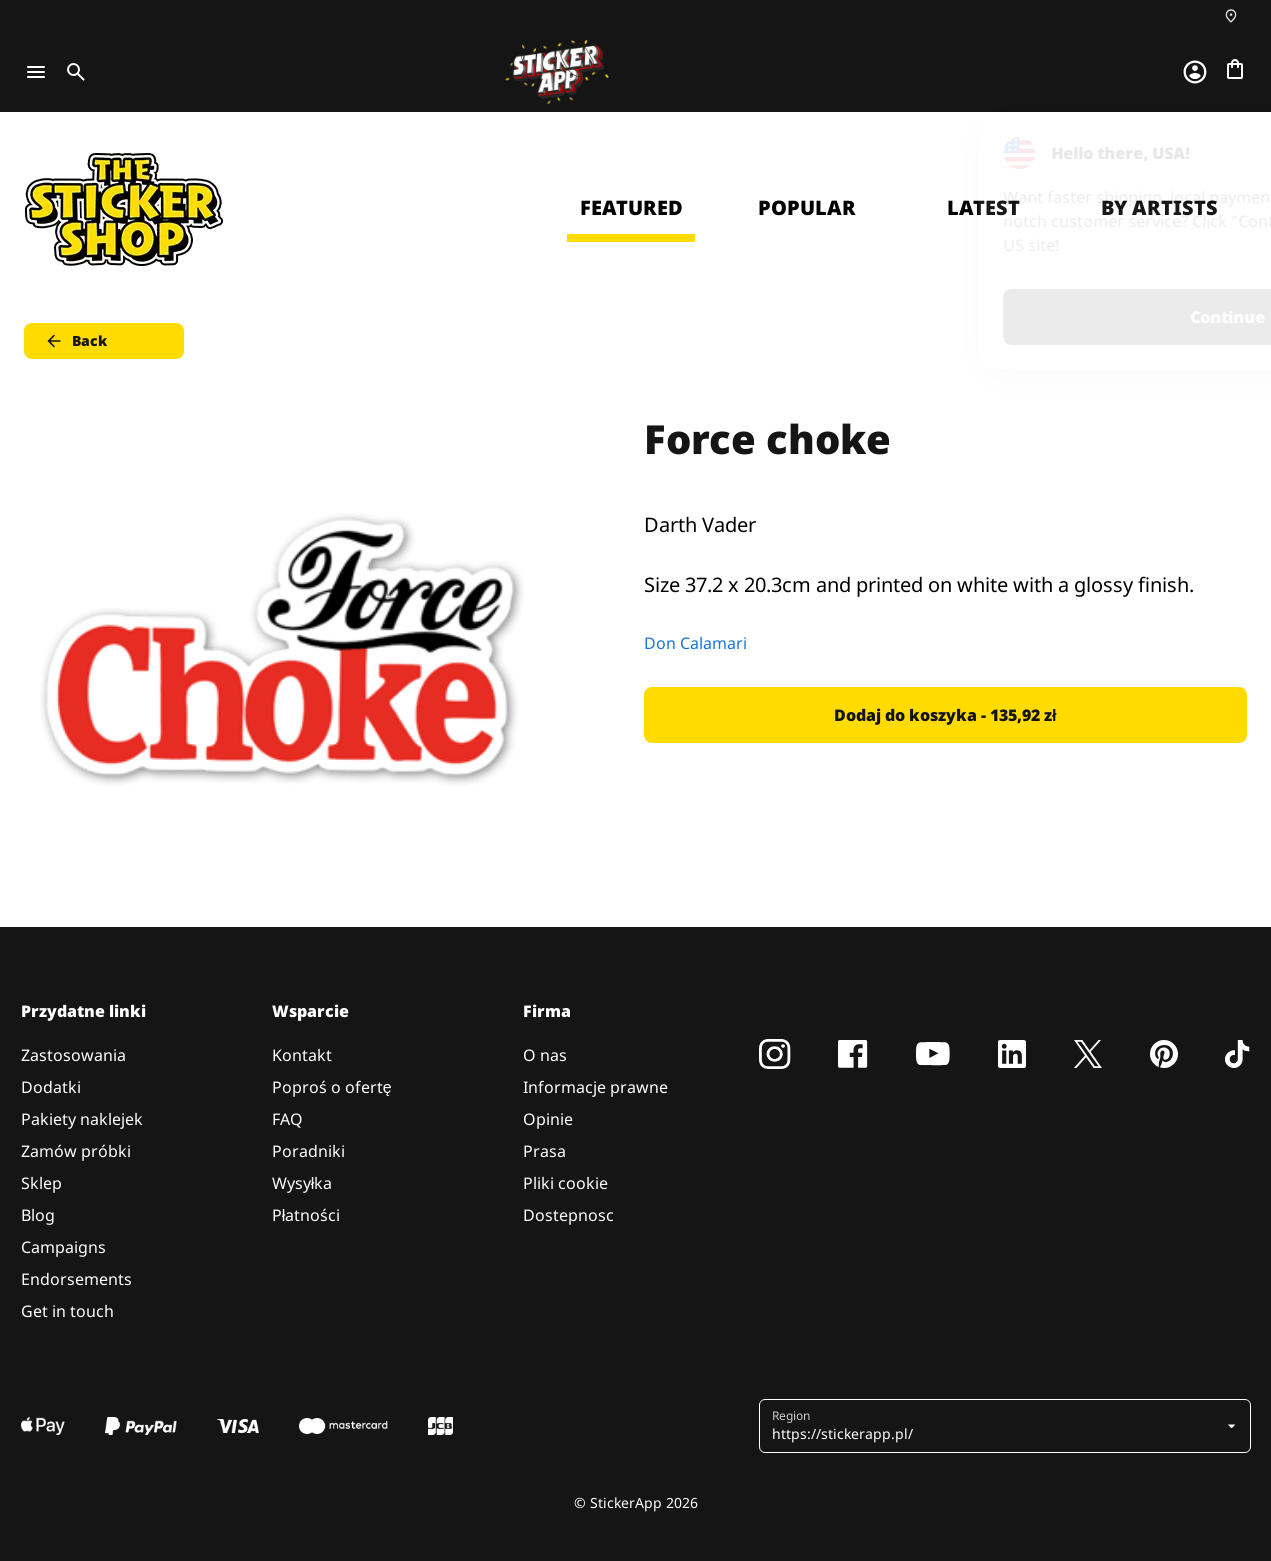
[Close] (1210, 153)
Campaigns (63, 1247)
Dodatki (51, 1087)
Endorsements (76, 1279)
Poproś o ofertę (332, 1087)
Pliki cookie (565, 1183)
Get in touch (67, 1311)
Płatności (306, 1215)
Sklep (41, 1183)
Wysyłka (302, 1183)
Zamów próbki (76, 1151)
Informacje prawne (595, 1087)
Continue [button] (1002, 317)
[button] (997, 1426)
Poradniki (308, 1151)
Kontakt (302, 1055)
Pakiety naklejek (82, 1119)
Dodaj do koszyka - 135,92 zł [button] (945, 715)
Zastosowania (73, 1055)
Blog (38, 1215)
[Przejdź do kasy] (1235, 69)
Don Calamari (695, 643)
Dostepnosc (568, 1215)
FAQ (287, 1119)
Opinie (548, 1119)
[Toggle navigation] (36, 72)
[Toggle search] (72, 72)
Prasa (544, 1151)
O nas (545, 1055)
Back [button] (75, 341)
